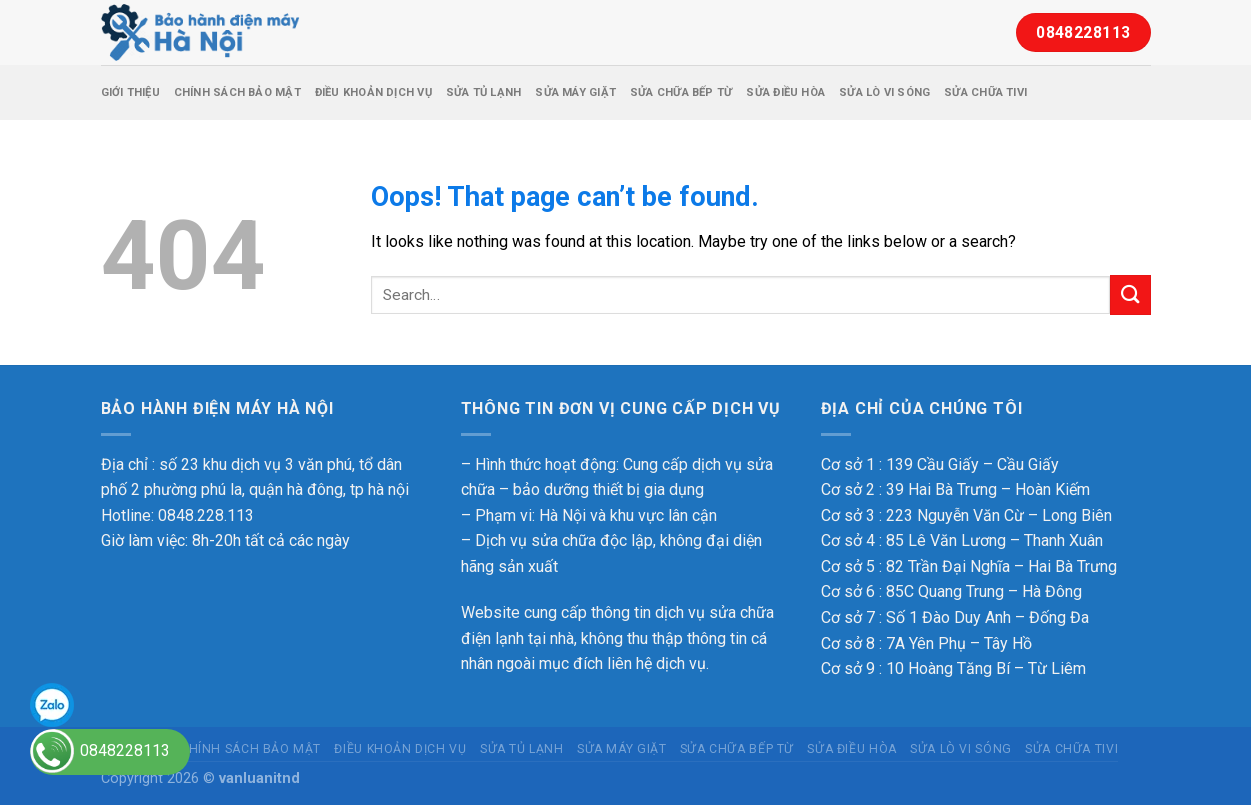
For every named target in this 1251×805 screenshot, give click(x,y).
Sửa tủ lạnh (483, 92)
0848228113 (125, 750)
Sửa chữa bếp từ (681, 92)
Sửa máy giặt (575, 92)
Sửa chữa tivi (985, 92)
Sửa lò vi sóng (884, 92)
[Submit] (1130, 294)
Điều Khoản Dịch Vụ (373, 92)
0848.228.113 (206, 515)
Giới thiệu (130, 92)
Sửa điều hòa (785, 92)
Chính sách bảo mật (237, 92)
